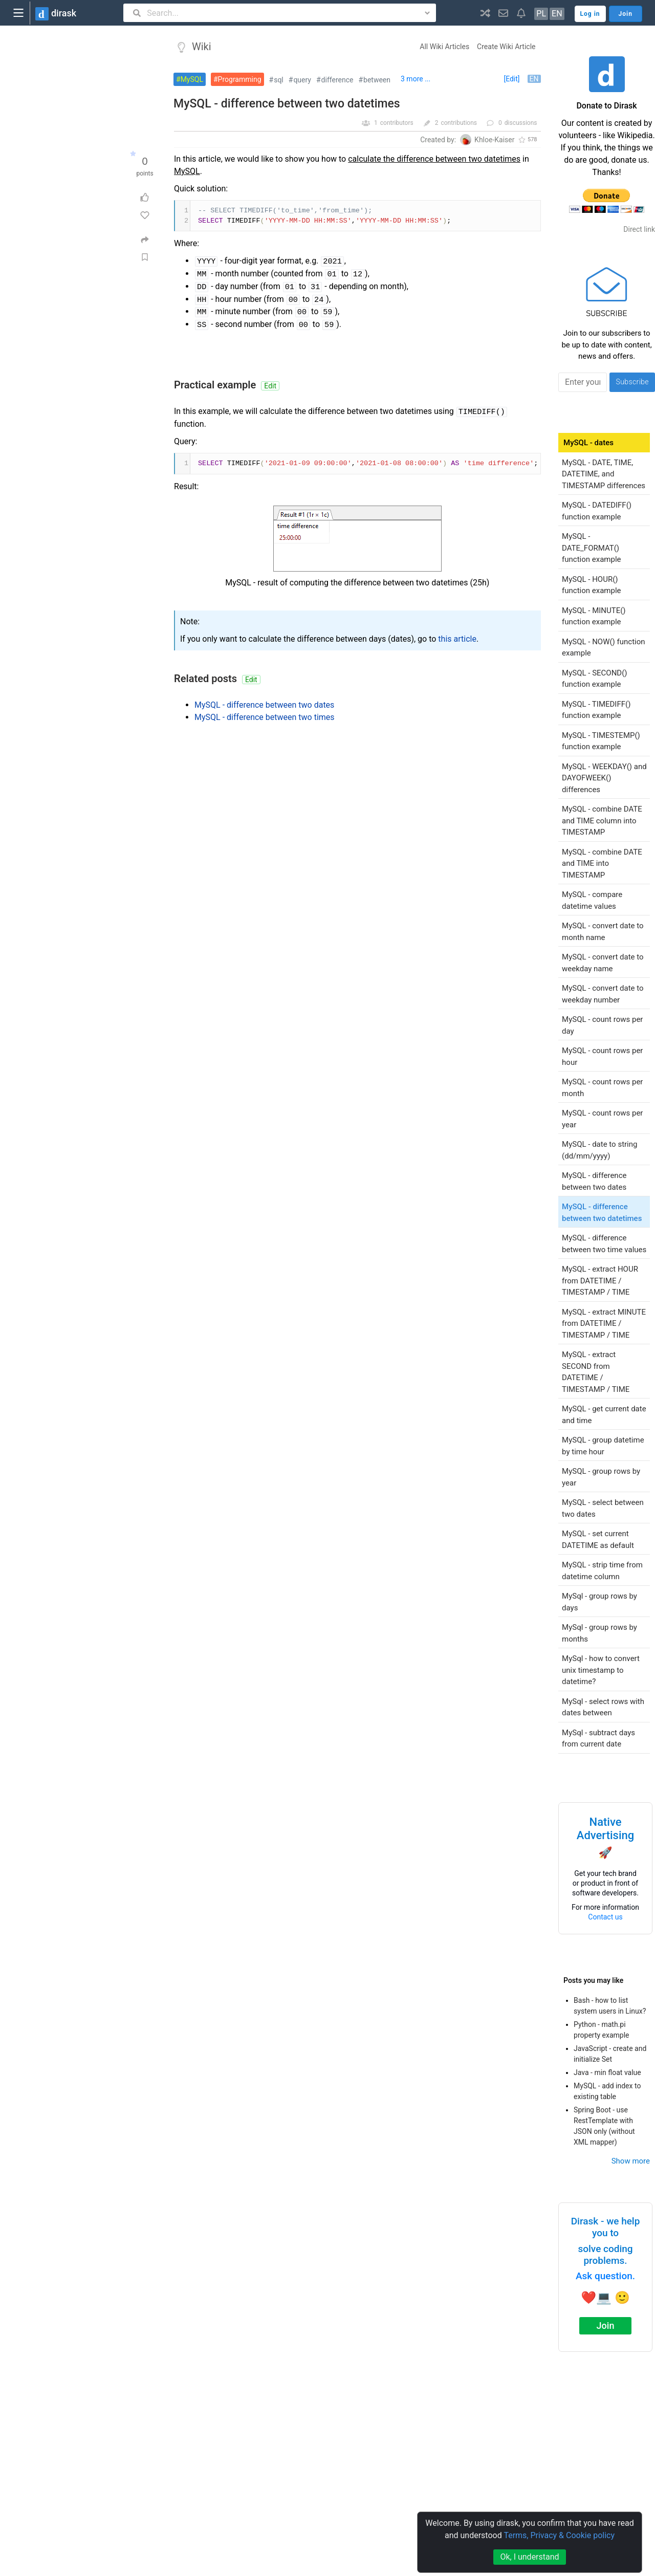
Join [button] (625, 13)
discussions (521, 122)
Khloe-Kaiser (494, 140)
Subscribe (632, 382)
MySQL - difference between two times (264, 717)
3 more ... (415, 79)
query (302, 80)
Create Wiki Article (506, 46)
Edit (270, 386)
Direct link (639, 229)
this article (457, 639)
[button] (485, 12)
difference (337, 80)
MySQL (192, 79)
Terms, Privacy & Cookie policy (559, 2535)
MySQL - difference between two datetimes (286, 104)
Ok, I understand (529, 2557)
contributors (396, 122)
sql (278, 80)
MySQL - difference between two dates (264, 705)
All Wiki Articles (444, 46)
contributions (459, 122)
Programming (239, 79)
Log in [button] (590, 13)
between (376, 80)
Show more (631, 2161)
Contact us (605, 1917)
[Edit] (511, 79)
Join (606, 2325)
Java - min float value (607, 2072)
